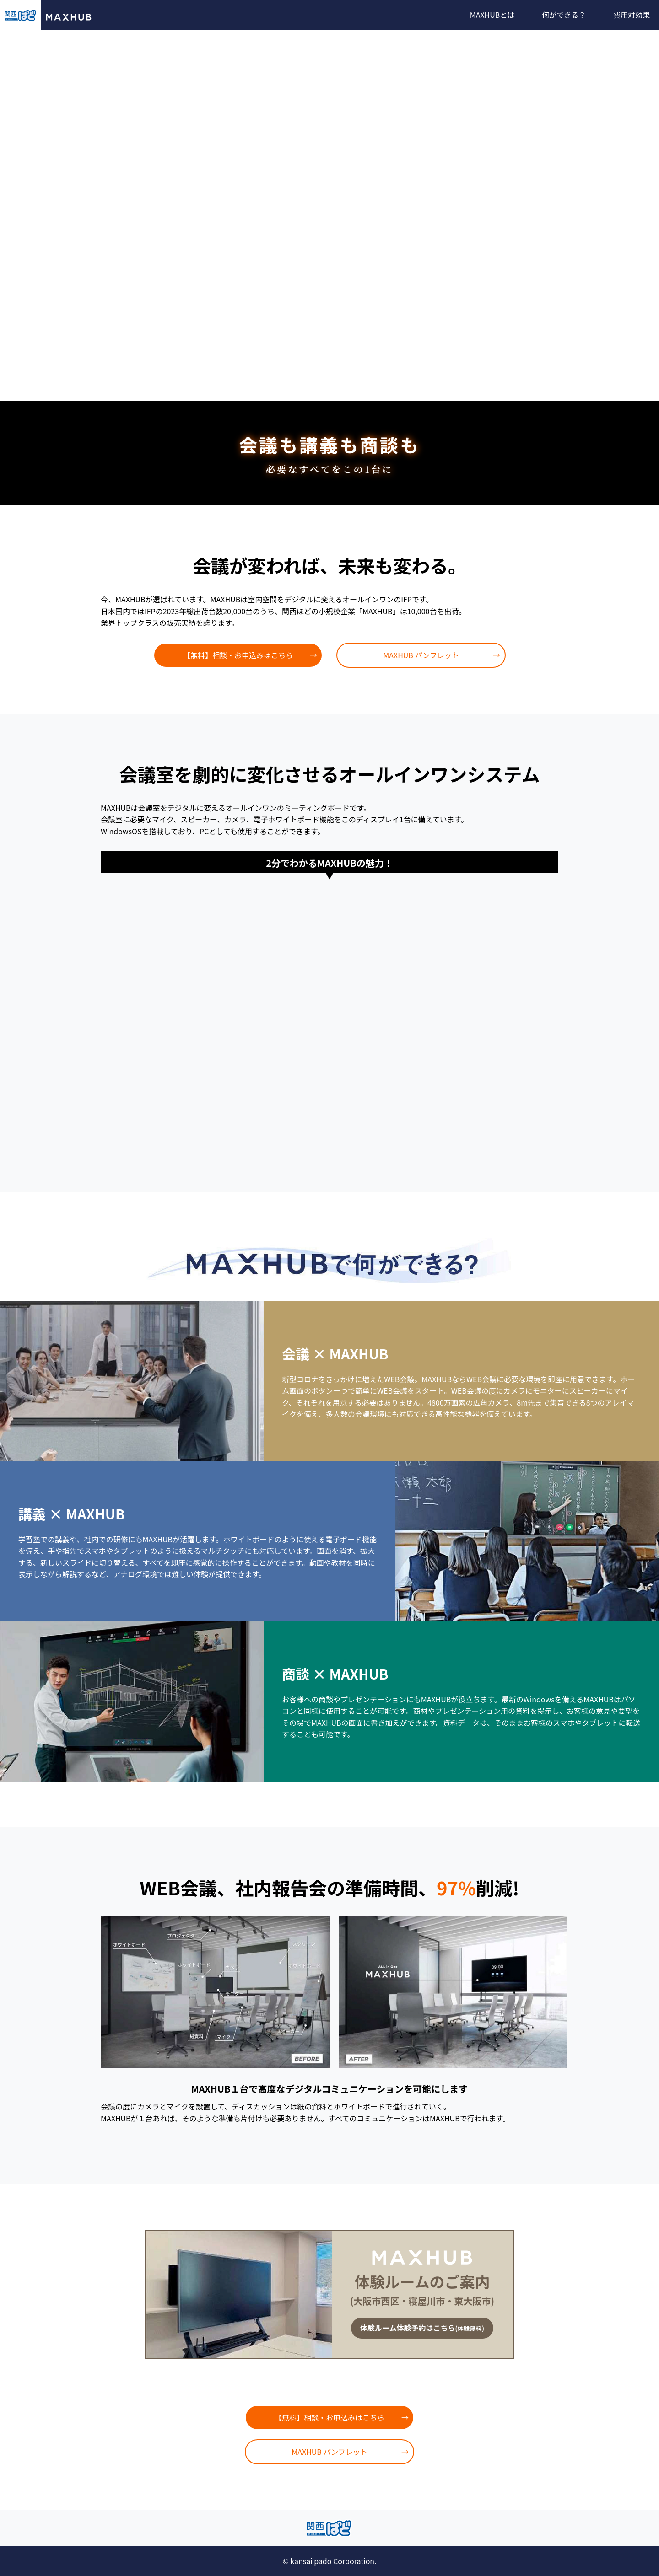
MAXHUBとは (492, 14)
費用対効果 (631, 14)
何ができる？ (564, 14)
